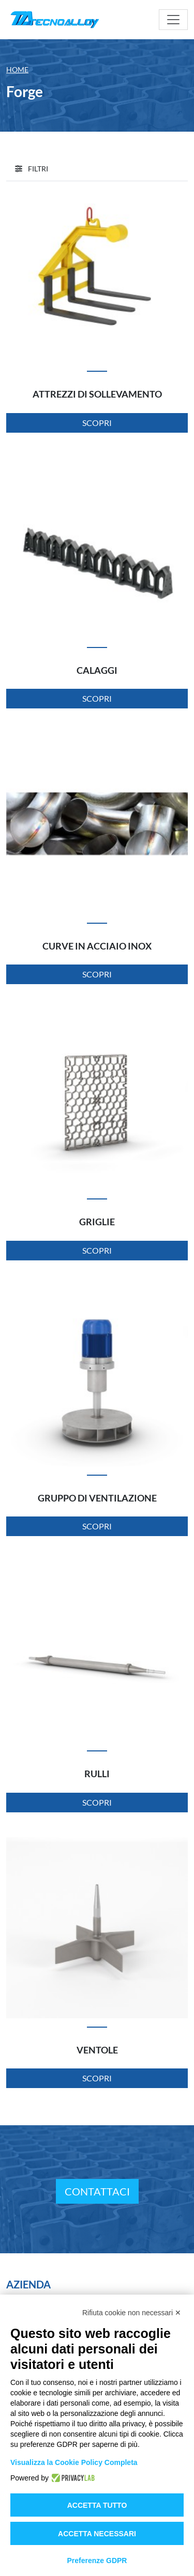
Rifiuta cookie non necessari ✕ (131, 2313)
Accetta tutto (97, 2505)
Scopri (97, 423)
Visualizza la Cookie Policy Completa (74, 2462)
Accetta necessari (97, 2534)
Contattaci (97, 2191)
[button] (31, 169)
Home (17, 69)
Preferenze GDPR (97, 2560)
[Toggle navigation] (173, 19)
